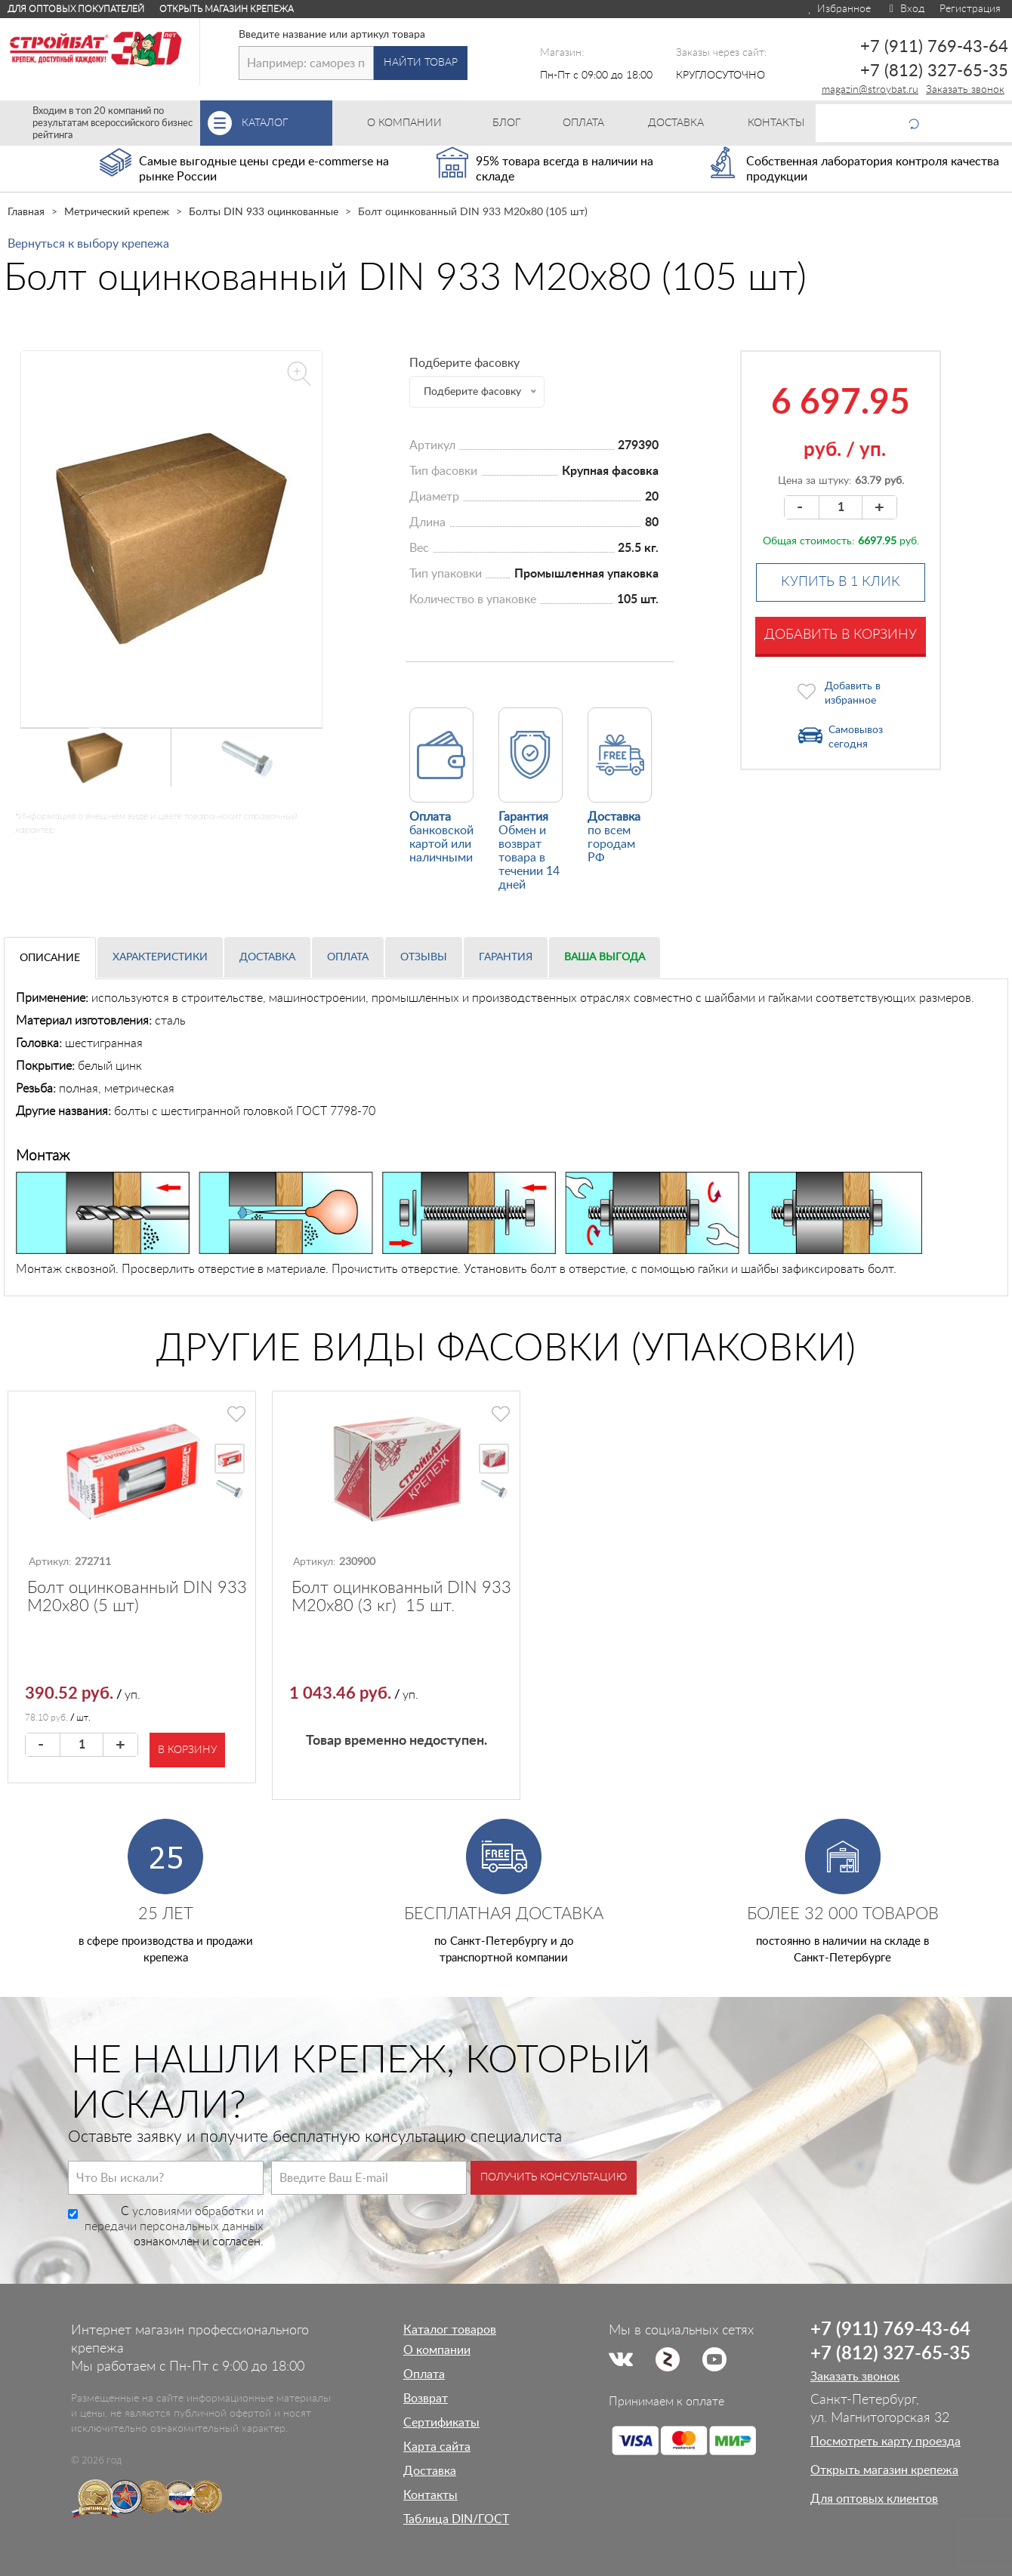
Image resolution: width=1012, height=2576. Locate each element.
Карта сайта (437, 2447)
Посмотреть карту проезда (885, 2442)
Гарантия (505, 957)
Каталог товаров (449, 2330)
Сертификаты (441, 2423)
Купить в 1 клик (840, 582)
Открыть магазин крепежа (226, 9)
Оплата (348, 957)
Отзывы (423, 957)
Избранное (839, 9)
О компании (437, 2350)
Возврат (425, 2399)
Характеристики (160, 957)
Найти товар (421, 62)
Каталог (287, 123)
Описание (50, 958)
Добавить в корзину (840, 635)
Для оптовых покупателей (76, 9)
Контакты (430, 2495)
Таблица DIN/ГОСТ (456, 2519)
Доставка (267, 957)
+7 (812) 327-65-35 (934, 71)
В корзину (187, 1750)
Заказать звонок (965, 90)
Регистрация (970, 9)
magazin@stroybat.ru (870, 90)
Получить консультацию (553, 2177)
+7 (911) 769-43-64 (934, 47)
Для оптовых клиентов (874, 2499)
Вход (905, 9)
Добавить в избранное (853, 693)
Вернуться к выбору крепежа (88, 244)
